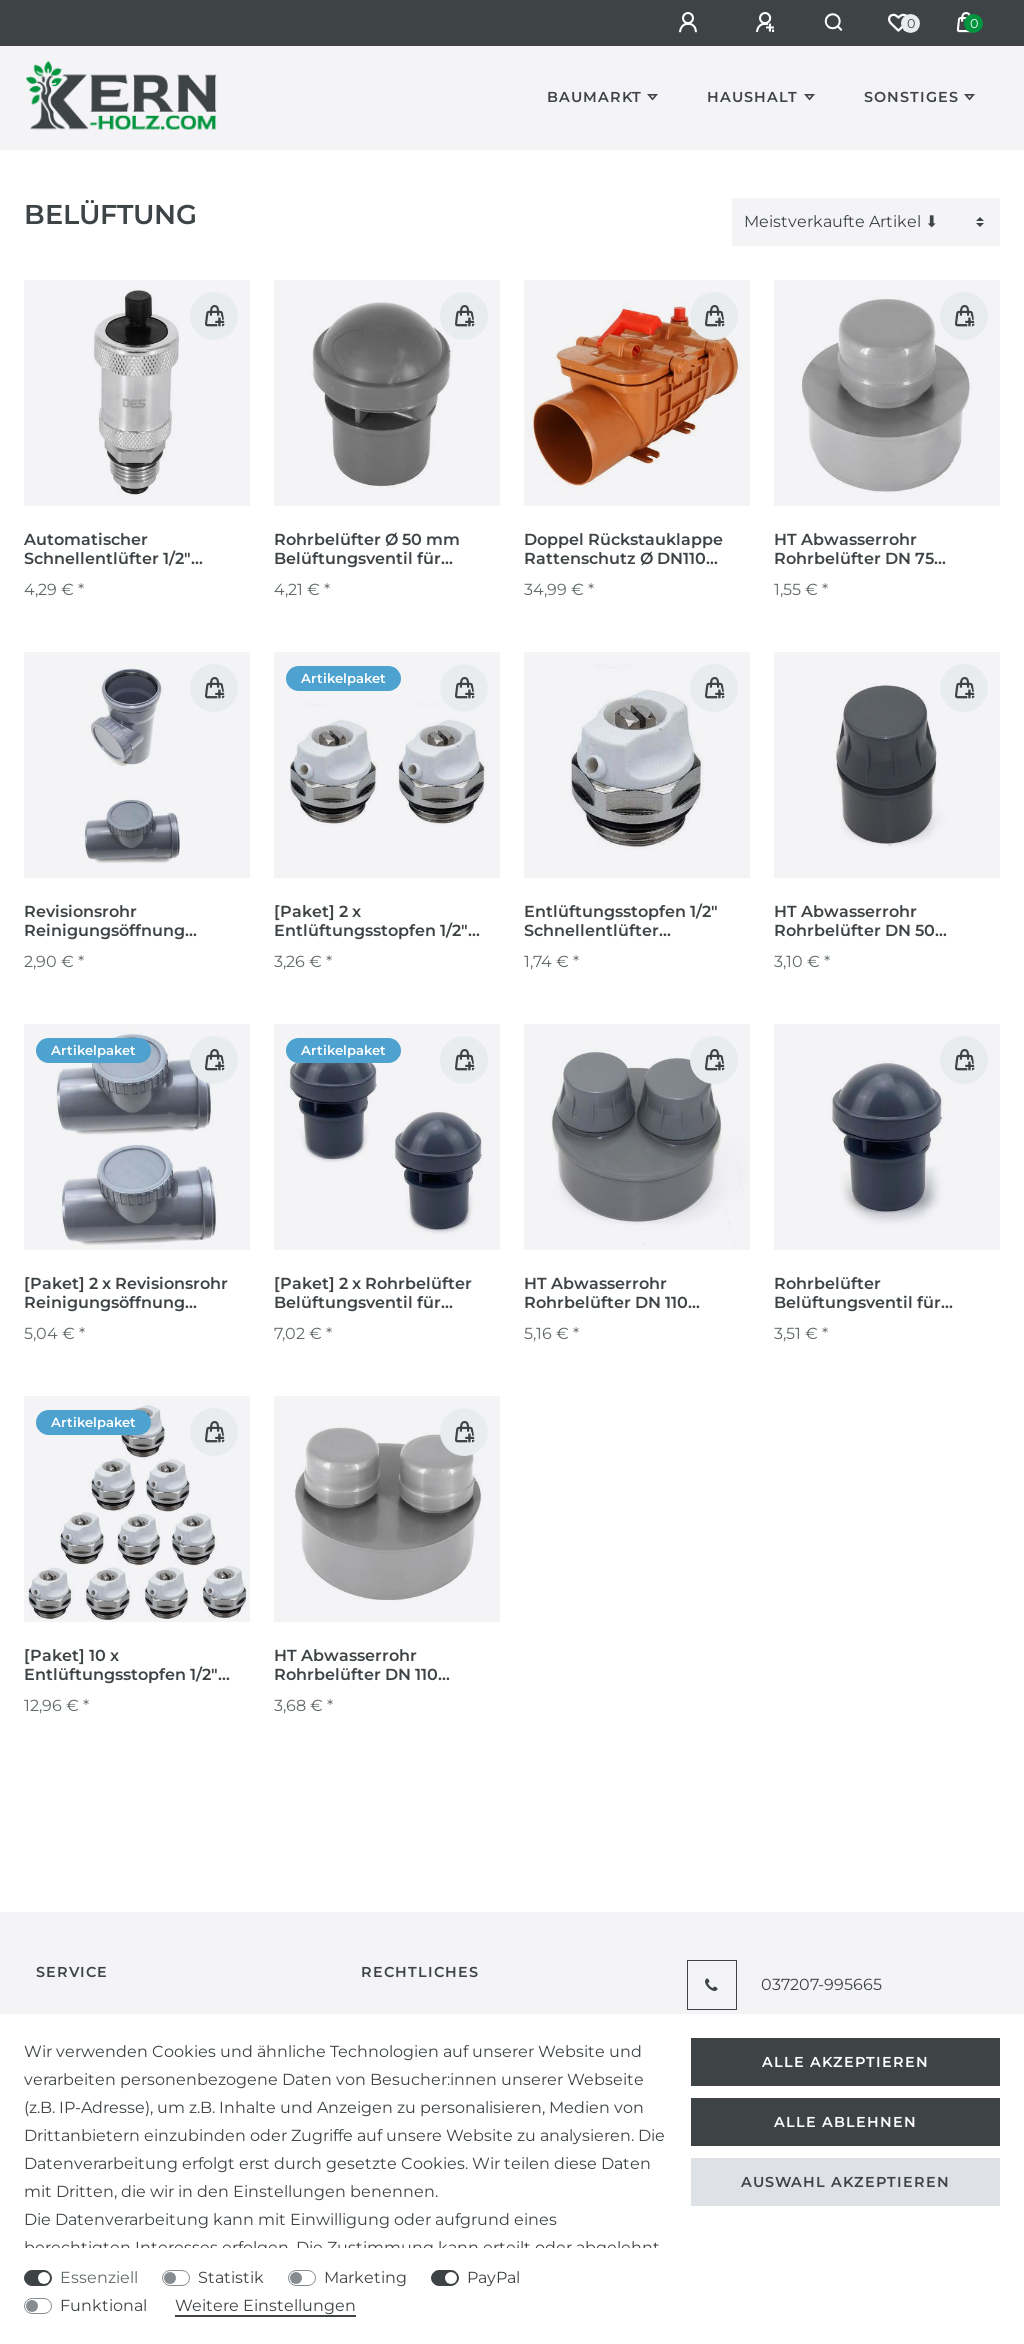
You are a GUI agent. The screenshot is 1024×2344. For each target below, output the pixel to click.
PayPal (493, 2277)
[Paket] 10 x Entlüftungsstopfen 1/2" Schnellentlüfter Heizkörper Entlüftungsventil (121, 1666)
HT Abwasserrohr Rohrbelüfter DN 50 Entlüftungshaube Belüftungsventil (854, 922)
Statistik (231, 2277)
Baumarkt (594, 97)
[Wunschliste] (898, 23)
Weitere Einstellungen (265, 2305)
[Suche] (829, 23)
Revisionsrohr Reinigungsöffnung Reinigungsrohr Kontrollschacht (104, 922)
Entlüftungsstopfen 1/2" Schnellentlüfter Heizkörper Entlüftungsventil (621, 922)
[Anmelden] (681, 23)
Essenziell (99, 2277)
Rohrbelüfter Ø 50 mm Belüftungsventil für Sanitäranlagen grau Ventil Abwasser (385, 550)
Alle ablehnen (845, 2122)
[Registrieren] (758, 23)
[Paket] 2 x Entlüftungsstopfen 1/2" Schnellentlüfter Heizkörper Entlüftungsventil (371, 922)
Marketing (365, 2277)
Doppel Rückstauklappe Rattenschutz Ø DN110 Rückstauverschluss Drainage (623, 550)
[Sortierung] (866, 222)
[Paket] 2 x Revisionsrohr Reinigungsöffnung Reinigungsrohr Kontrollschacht (126, 1294)
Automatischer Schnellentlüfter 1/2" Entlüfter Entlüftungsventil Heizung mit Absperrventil (136, 550)
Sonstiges (911, 97)
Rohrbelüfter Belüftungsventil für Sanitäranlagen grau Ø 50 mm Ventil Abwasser (879, 1294)
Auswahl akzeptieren (845, 2182)
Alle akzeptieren (845, 2062)
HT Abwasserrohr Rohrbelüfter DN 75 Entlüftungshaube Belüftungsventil (854, 550)
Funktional (103, 2305)
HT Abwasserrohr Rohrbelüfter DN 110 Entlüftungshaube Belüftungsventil (606, 1294)
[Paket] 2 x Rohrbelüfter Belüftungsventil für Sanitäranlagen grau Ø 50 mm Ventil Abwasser (379, 1294)
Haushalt (752, 97)
